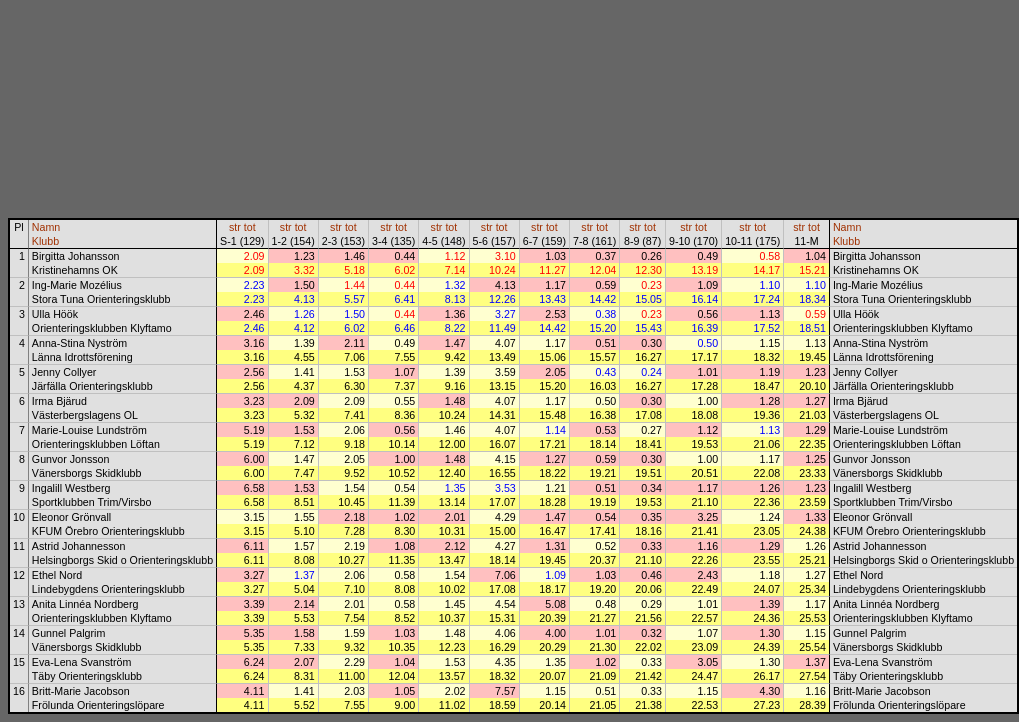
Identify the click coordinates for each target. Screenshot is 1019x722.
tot (250, 227)
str (235, 227)
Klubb (45, 241)
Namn (46, 227)
